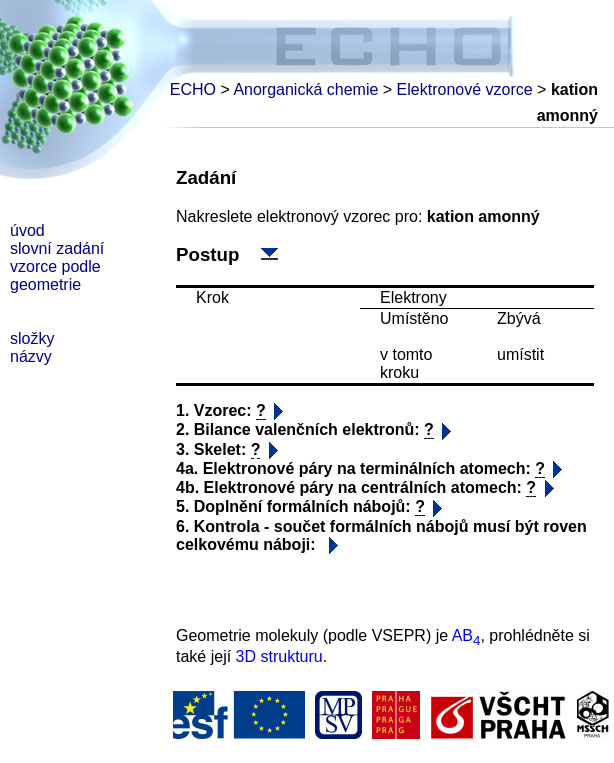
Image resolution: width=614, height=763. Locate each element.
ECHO (193, 89)
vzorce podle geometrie (55, 275)
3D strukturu (279, 656)
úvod (27, 230)
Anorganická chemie (305, 89)
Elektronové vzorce (465, 89)
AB (466, 635)
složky (32, 338)
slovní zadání (57, 248)
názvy (31, 356)
